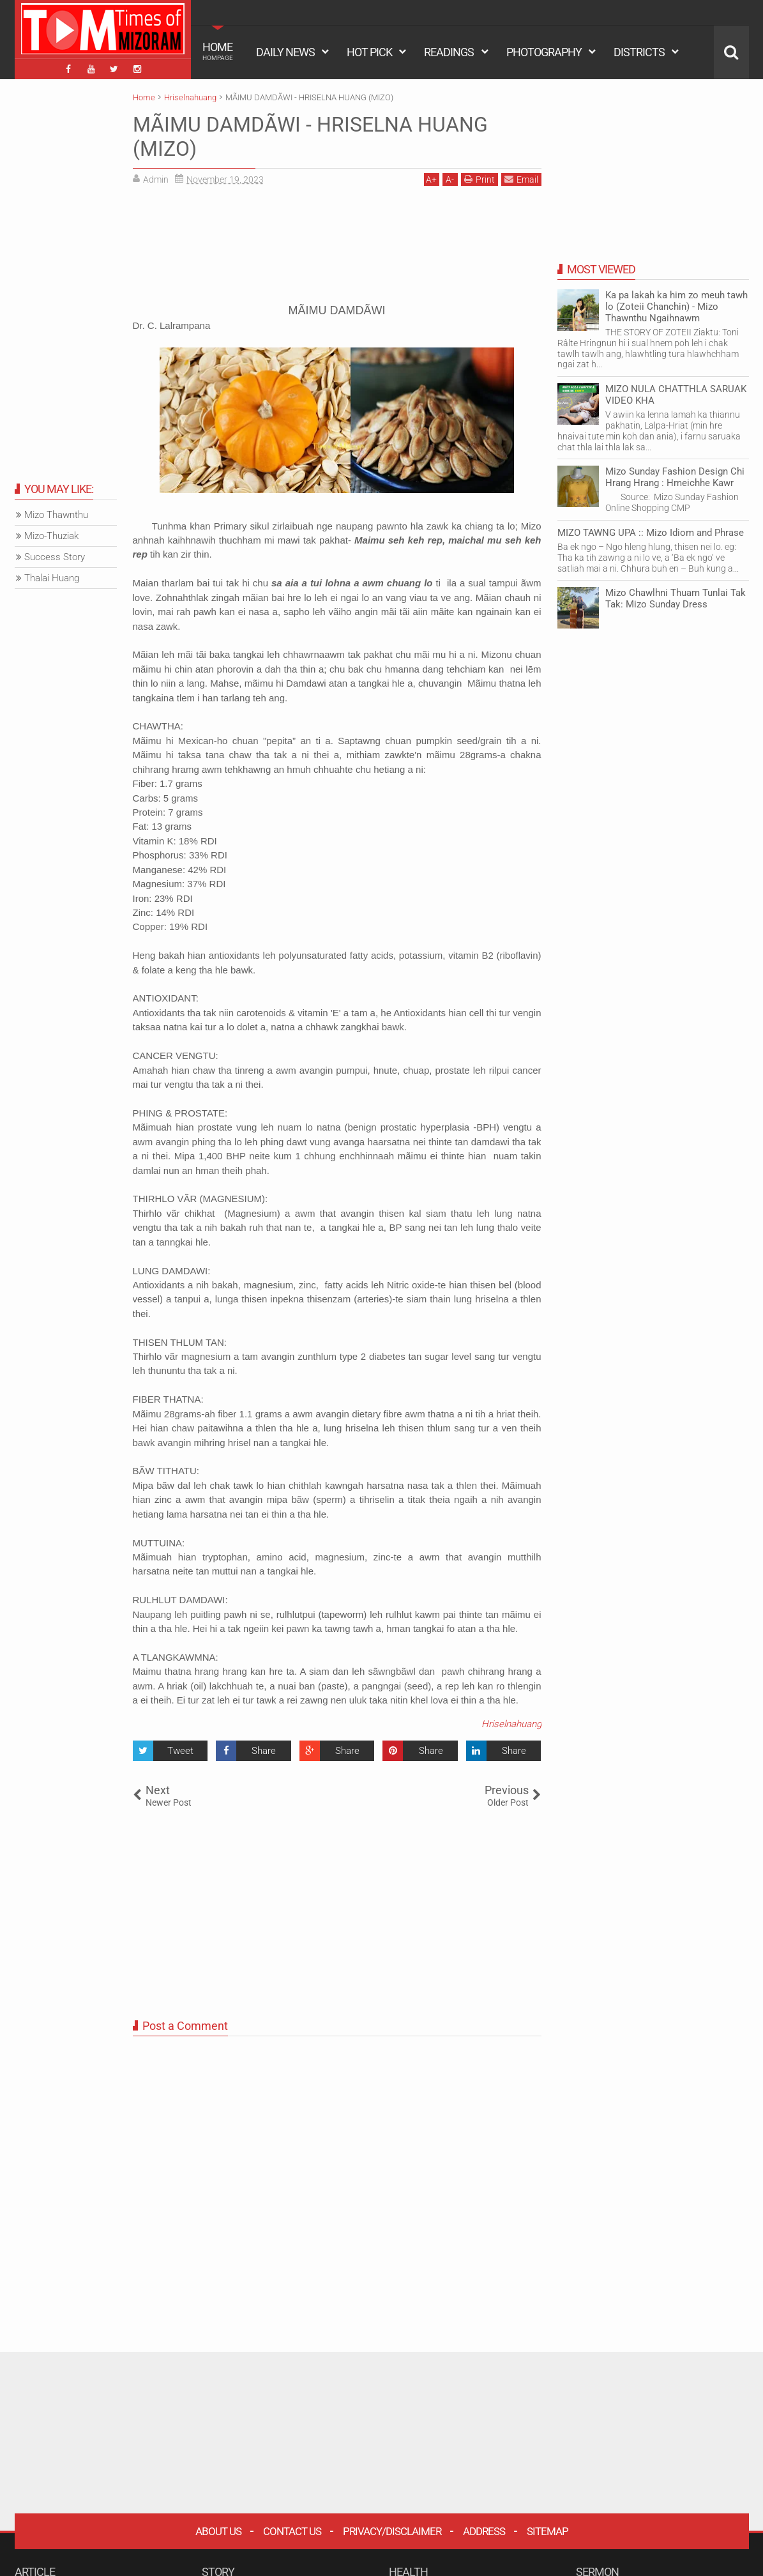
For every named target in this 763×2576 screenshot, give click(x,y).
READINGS (449, 52)
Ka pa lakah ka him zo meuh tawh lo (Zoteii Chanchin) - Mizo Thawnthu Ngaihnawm (676, 306)
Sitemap (547, 2531)
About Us (218, 2531)
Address (484, 2531)
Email (521, 179)
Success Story (54, 557)
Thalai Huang (51, 578)
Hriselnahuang (511, 1724)
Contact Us (292, 2531)
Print (479, 179)
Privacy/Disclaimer (392, 2531)
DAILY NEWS (285, 52)
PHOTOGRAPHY (544, 52)
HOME (217, 51)
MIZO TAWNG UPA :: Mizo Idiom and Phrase (650, 532)
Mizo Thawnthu (56, 515)
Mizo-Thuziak (51, 536)
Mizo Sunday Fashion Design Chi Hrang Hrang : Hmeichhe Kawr (674, 477)
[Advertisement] (337, 249)
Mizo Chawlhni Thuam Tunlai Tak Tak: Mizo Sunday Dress (675, 598)
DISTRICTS (639, 52)
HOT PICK (369, 52)
